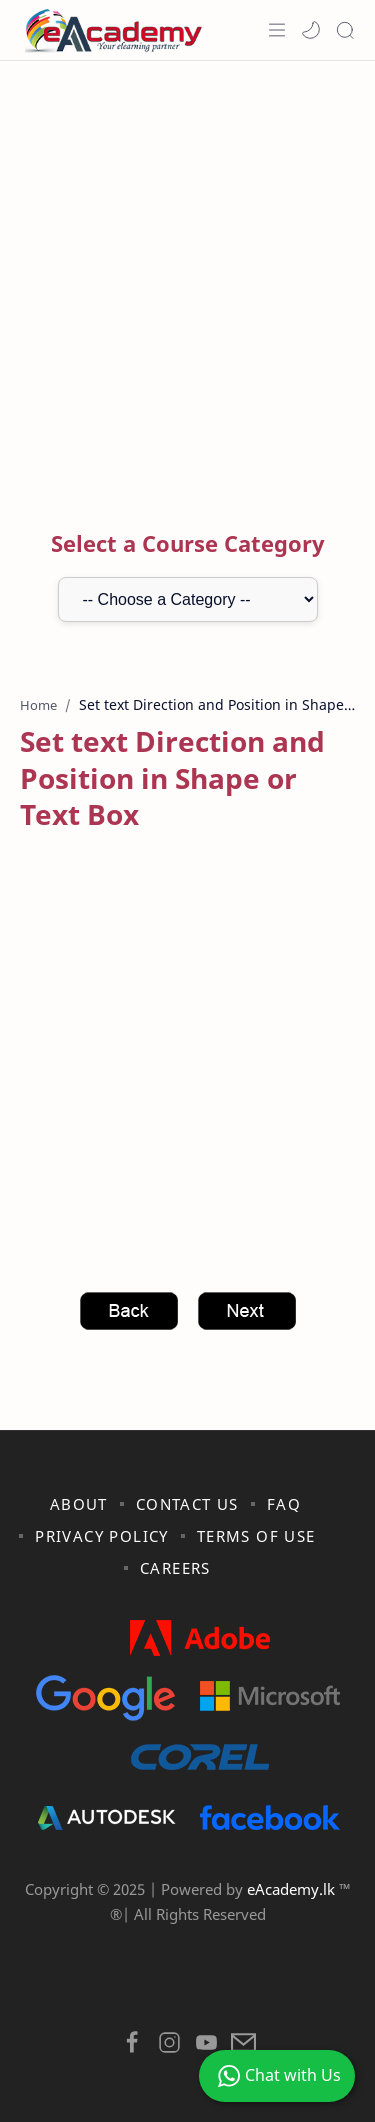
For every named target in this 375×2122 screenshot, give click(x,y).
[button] (311, 30)
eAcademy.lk (293, 1889)
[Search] (345, 30)
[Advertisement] (187, 268)
